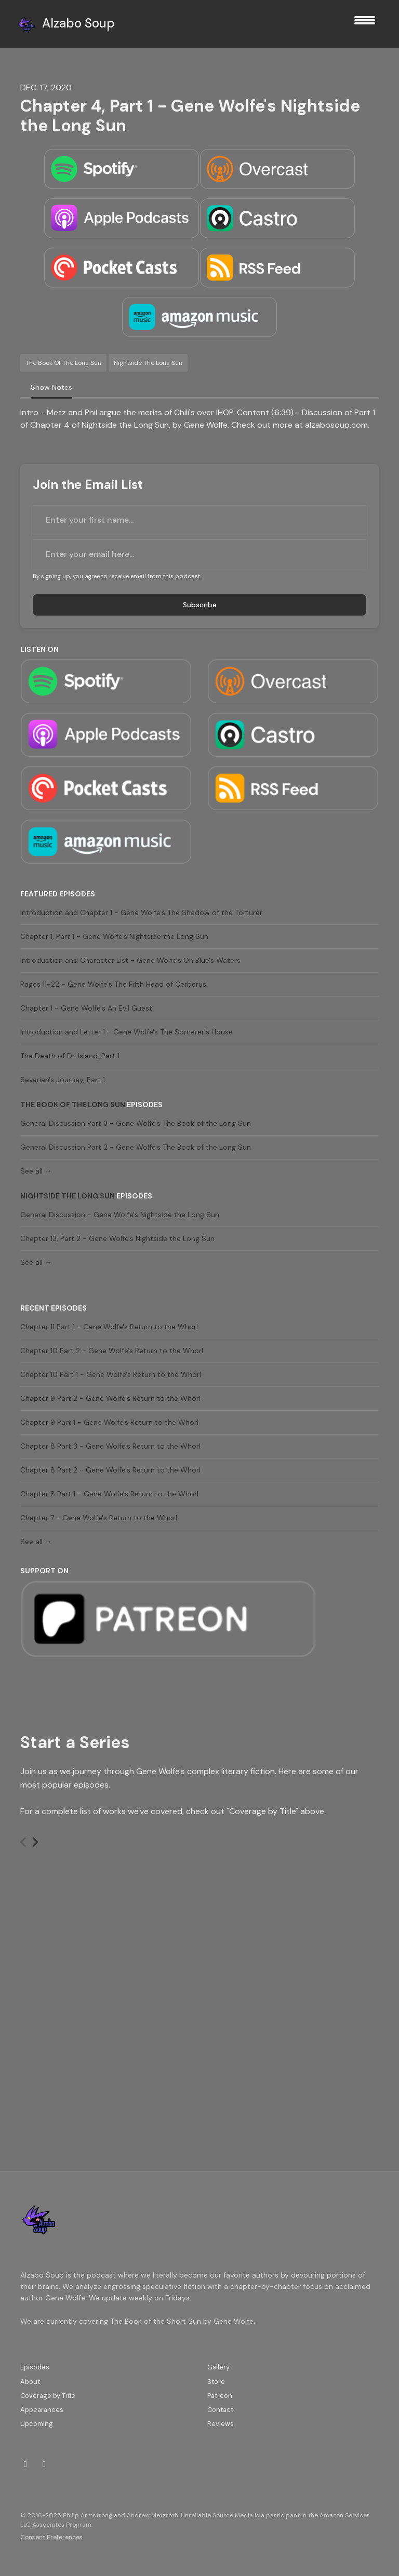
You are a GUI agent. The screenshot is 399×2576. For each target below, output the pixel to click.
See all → (36, 1171)
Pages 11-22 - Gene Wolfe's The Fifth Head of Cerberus (113, 984)
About (30, 2381)
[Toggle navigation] (365, 24)
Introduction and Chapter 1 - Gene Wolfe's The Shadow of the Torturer (141, 912)
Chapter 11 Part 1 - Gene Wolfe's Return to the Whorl (109, 1326)
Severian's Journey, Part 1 (62, 1079)
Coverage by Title (47, 2395)
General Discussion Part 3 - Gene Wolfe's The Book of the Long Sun (135, 1123)
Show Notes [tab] (51, 387)
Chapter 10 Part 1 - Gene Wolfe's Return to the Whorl (110, 1374)
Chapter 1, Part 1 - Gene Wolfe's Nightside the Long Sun (114, 936)
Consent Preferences (51, 2537)
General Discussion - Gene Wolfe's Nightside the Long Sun (119, 1214)
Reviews (220, 2423)
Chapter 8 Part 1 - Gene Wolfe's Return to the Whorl (109, 1493)
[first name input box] (199, 520)
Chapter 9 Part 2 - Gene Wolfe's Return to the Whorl (110, 1398)
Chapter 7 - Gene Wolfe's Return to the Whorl (98, 1517)
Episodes (34, 2367)
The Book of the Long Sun (72, 1104)
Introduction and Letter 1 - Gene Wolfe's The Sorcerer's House (126, 1032)
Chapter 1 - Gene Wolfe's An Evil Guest (86, 1008)
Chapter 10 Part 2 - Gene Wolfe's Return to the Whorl (111, 1350)
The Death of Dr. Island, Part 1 (69, 1055)
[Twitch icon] (25, 2464)
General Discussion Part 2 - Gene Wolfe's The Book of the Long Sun (135, 1147)
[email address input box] (199, 554)
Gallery (218, 2367)
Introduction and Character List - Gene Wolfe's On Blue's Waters (130, 960)
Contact (220, 2409)
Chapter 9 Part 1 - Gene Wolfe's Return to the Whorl (109, 1422)
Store (216, 2381)
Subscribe (200, 604)
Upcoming (36, 2423)
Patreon (219, 2395)
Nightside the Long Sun (67, 1196)
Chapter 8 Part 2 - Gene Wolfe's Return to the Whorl (110, 1470)
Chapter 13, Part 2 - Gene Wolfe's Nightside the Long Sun (117, 1238)
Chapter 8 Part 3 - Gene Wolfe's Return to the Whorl (110, 1446)
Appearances (41, 2409)
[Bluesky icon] (44, 2464)
